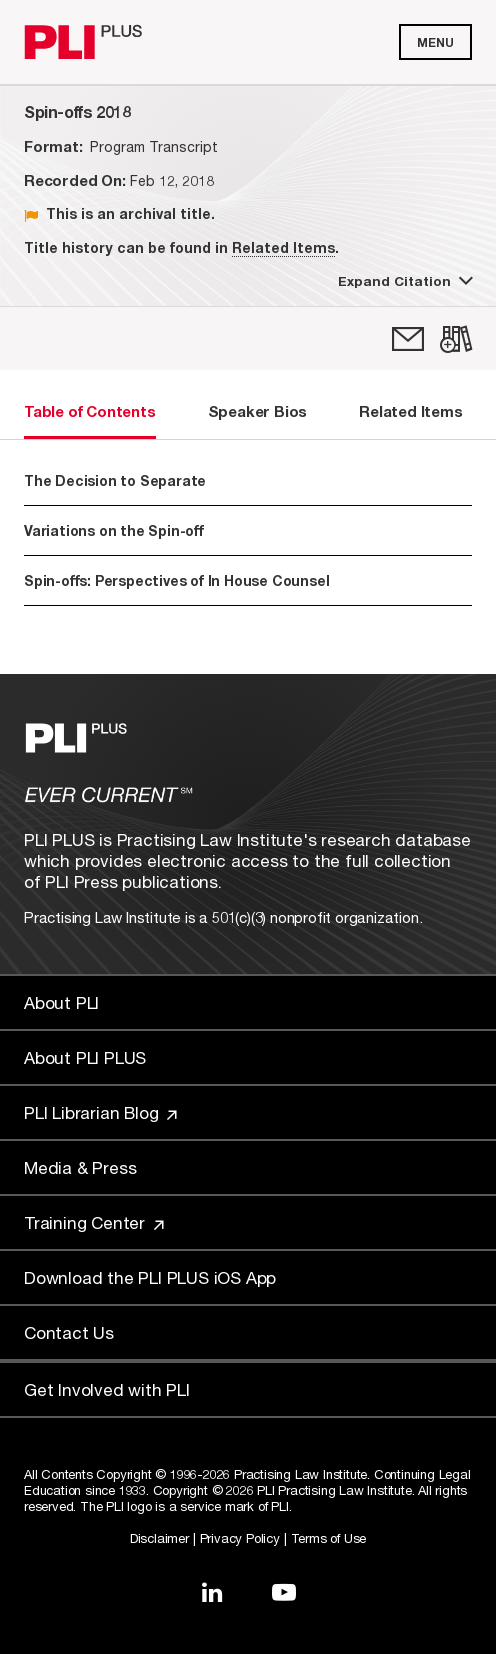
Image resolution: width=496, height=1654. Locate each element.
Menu (435, 42)
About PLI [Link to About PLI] (61, 1002)
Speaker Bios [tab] (258, 411)
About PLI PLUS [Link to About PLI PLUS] (85, 1057)
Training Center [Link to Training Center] (94, 1222)
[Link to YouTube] (284, 1592)
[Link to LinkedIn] (212, 1592)
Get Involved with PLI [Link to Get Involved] (107, 1389)
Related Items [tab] (410, 411)
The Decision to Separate (115, 480)
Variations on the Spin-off (114, 530)
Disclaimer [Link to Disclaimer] (159, 1538)
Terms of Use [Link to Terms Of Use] (329, 1538)
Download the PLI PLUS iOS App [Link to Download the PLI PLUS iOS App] (150, 1277)
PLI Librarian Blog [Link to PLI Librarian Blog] (100, 1112)
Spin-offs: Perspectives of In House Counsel (176, 580)
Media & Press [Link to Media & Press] (80, 1167)
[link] (408, 339)
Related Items (283, 247)
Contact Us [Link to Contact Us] (69, 1332)
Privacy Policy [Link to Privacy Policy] (240, 1538)
